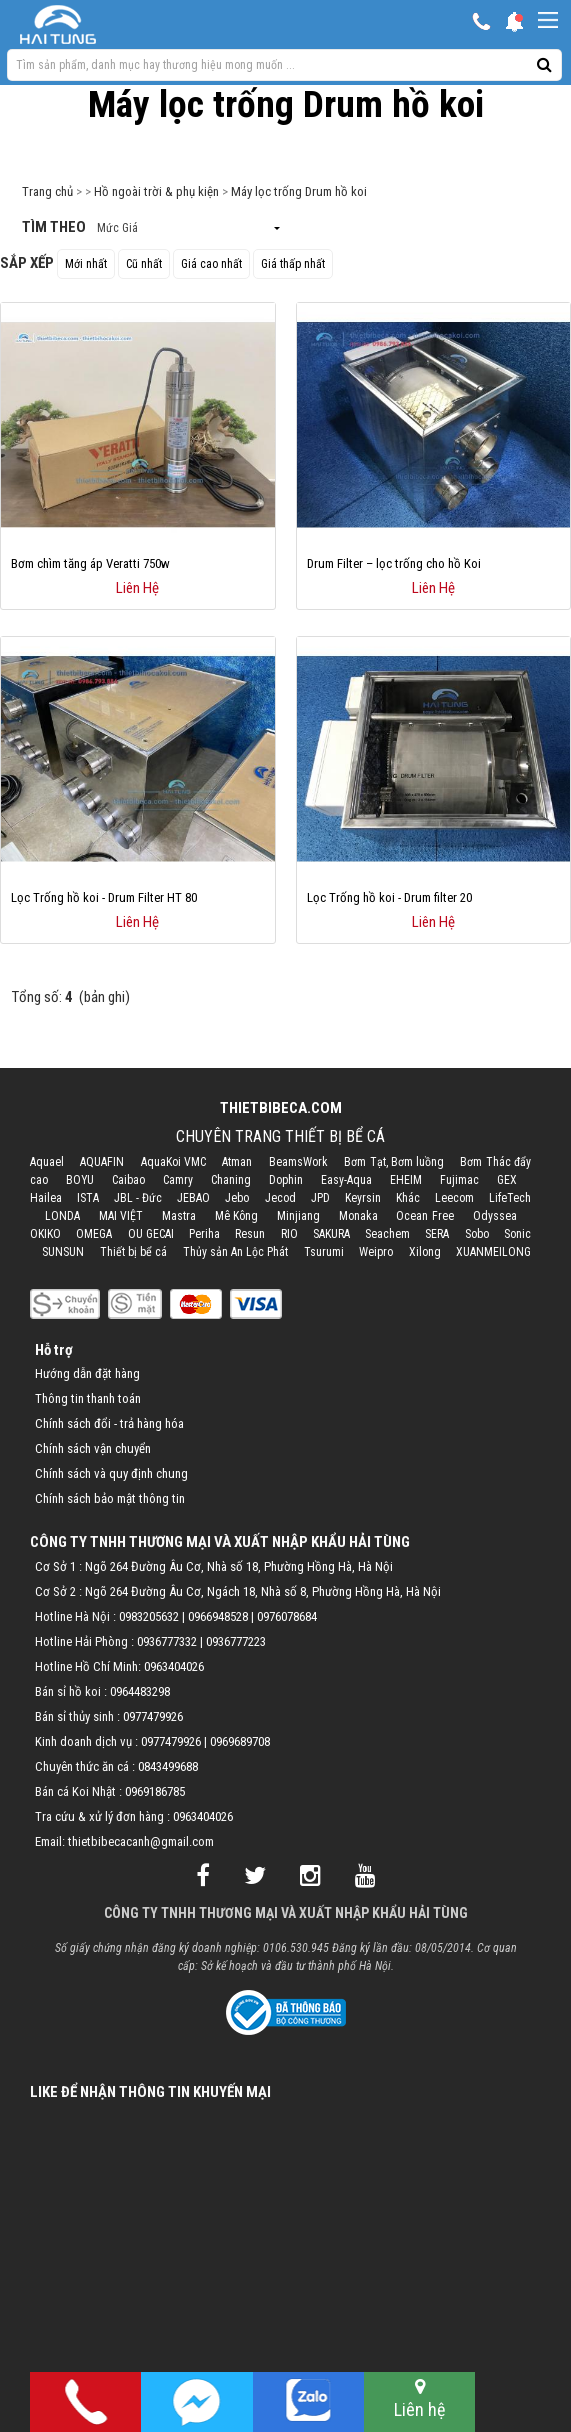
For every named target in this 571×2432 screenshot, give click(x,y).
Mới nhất (86, 264)
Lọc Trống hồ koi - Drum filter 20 (389, 897)
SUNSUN (63, 1252)
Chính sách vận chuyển (93, 1448)
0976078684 (287, 1616)
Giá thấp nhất (293, 264)
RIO (289, 1234)
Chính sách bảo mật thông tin (110, 1498)
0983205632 (149, 1616)
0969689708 (240, 1741)
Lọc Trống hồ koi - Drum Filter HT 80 (104, 897)
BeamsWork (298, 1162)
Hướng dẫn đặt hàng (87, 1373)
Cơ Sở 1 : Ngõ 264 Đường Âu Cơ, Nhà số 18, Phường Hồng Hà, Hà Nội (214, 1566)
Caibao (128, 1180)
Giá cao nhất (211, 264)
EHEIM (406, 1180)
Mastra (179, 1216)
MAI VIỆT (121, 1216)
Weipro (376, 1252)
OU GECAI (151, 1234)
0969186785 (155, 1791)
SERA (437, 1234)
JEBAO (193, 1198)
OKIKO (45, 1234)
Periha (204, 1234)
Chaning (231, 1180)
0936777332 (167, 1641)
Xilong (425, 1252)
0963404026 (174, 1666)
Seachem (387, 1234)
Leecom (454, 1198)
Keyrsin (363, 1198)
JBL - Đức (138, 1198)
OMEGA (94, 1234)
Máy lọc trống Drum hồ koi (299, 191)
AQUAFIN (102, 1162)
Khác (408, 1198)
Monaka (358, 1216)
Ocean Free (425, 1216)
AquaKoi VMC (173, 1162)
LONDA (62, 1216)
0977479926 (153, 1716)
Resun (250, 1234)
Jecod (280, 1198)
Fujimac (459, 1180)
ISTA (88, 1198)
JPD (320, 1198)
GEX (507, 1180)
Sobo (477, 1234)
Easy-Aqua (346, 1180)
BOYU (80, 1180)
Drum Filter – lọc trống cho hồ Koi (394, 563)
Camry (178, 1180)
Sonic (517, 1234)
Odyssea (495, 1216)
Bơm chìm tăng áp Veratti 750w (90, 563)
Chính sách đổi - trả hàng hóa (109, 1423)
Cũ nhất (144, 264)
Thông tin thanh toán (88, 1398)
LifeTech (510, 1198)
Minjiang (298, 1216)
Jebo (237, 1198)
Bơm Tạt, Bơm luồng (394, 1162)
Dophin (286, 1180)
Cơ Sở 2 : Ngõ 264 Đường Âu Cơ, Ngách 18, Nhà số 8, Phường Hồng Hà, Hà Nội (238, 1591)
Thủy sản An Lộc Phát (235, 1252)
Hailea (46, 1198)
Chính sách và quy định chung (111, 1473)
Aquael (47, 1162)
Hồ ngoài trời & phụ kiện (156, 191)
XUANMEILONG (493, 1252)
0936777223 (236, 1641)
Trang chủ (47, 191)
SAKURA (331, 1234)
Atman (237, 1162)
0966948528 (218, 1616)
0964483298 (140, 1691)
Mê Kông (237, 1216)
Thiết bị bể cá (133, 1252)
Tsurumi (324, 1252)
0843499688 (168, 1766)
